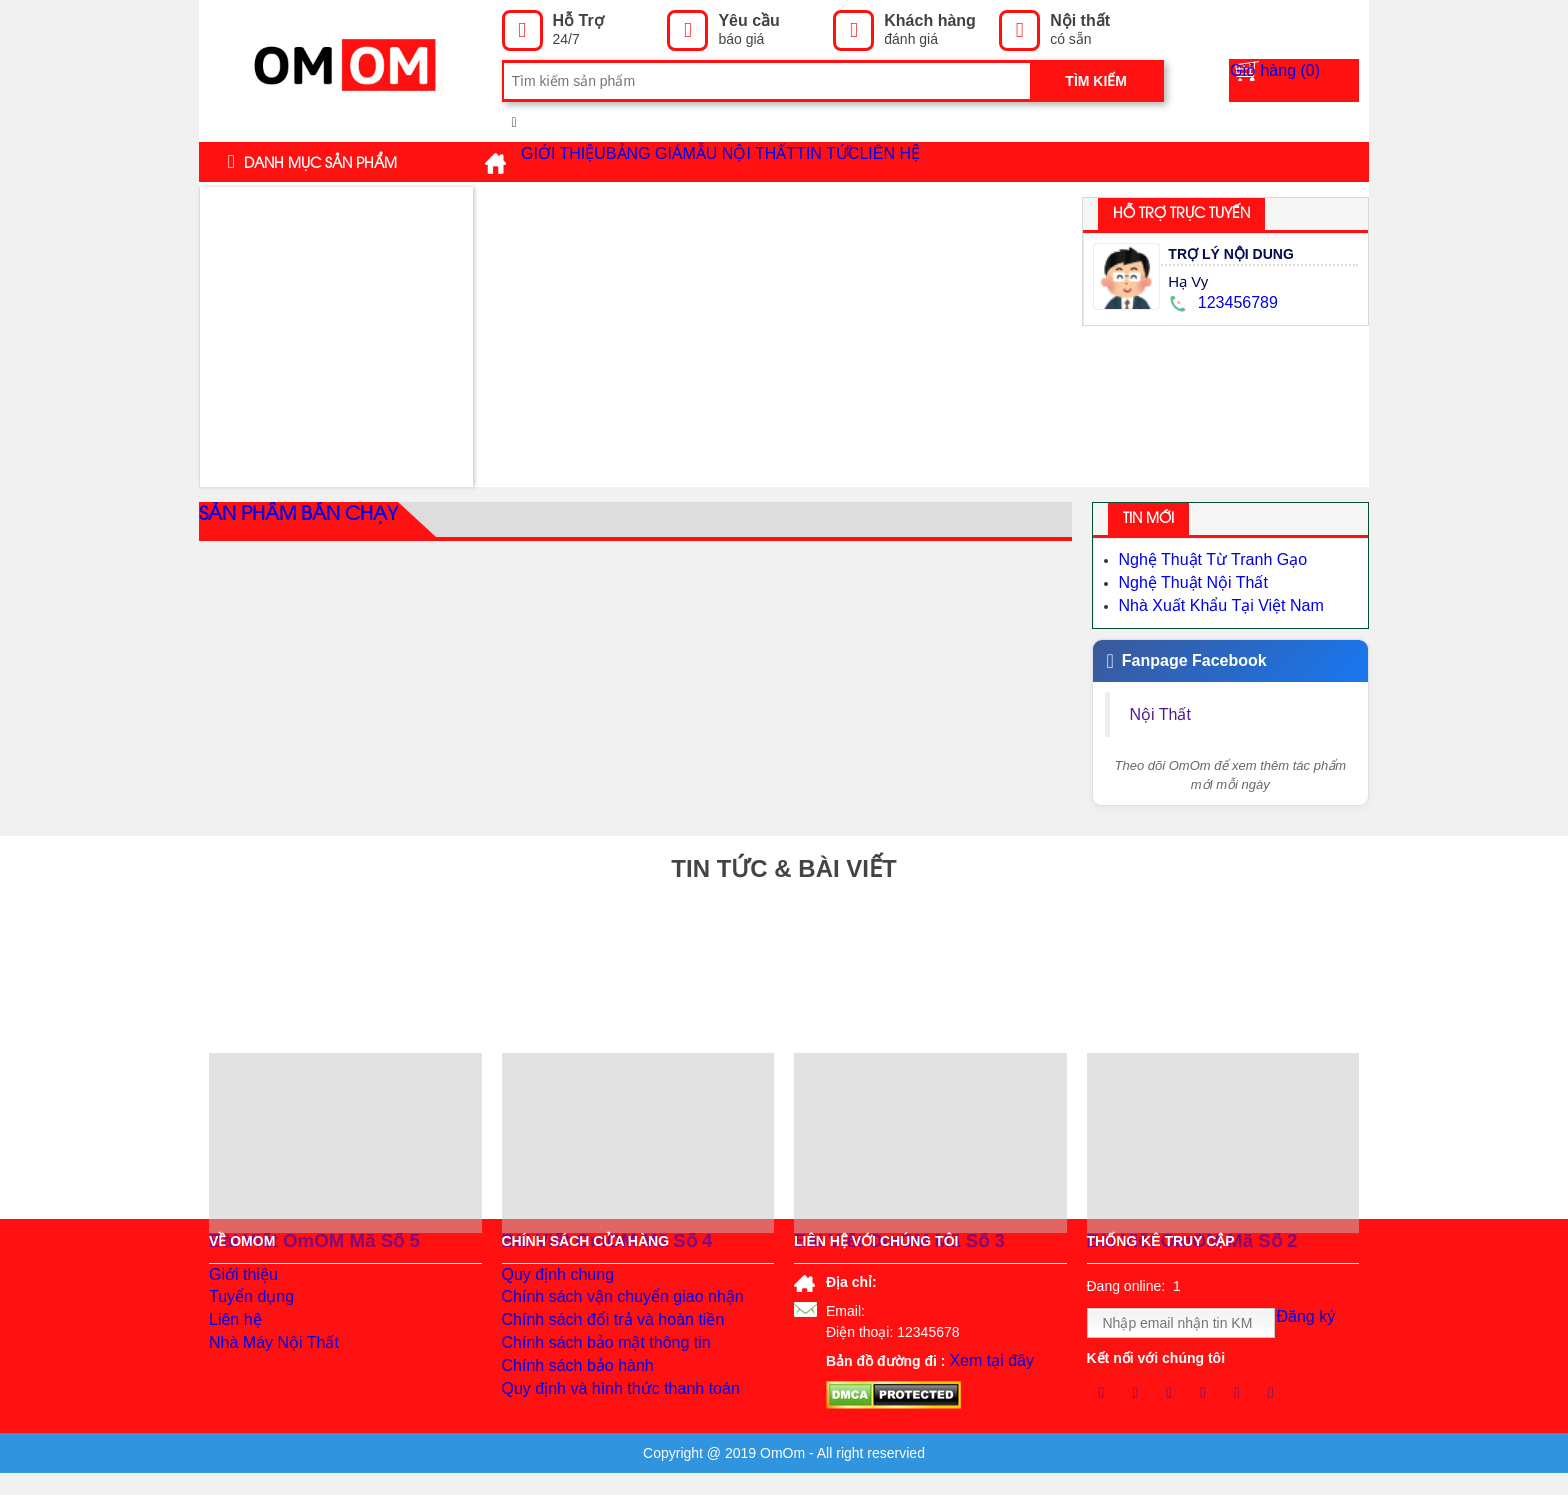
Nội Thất (1163, 706)
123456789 (1220, 302)
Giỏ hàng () (1306, 81)
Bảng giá (698, 162)
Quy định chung (551, 1280)
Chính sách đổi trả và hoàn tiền (599, 1340)
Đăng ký (1314, 1324)
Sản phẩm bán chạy (287, 521)
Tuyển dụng (246, 1310)
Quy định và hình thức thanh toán (606, 1430)
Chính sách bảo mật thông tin (593, 1370)
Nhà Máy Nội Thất (265, 1370)
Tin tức (964, 161)
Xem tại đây (986, 1359)
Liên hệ (1057, 162)
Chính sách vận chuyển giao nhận (608, 1310)
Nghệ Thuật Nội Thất (1184, 579)
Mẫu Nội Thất (830, 162)
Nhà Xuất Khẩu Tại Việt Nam (1209, 599)
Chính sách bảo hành (568, 1400)
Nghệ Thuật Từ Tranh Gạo (1201, 559)
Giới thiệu (580, 162)
